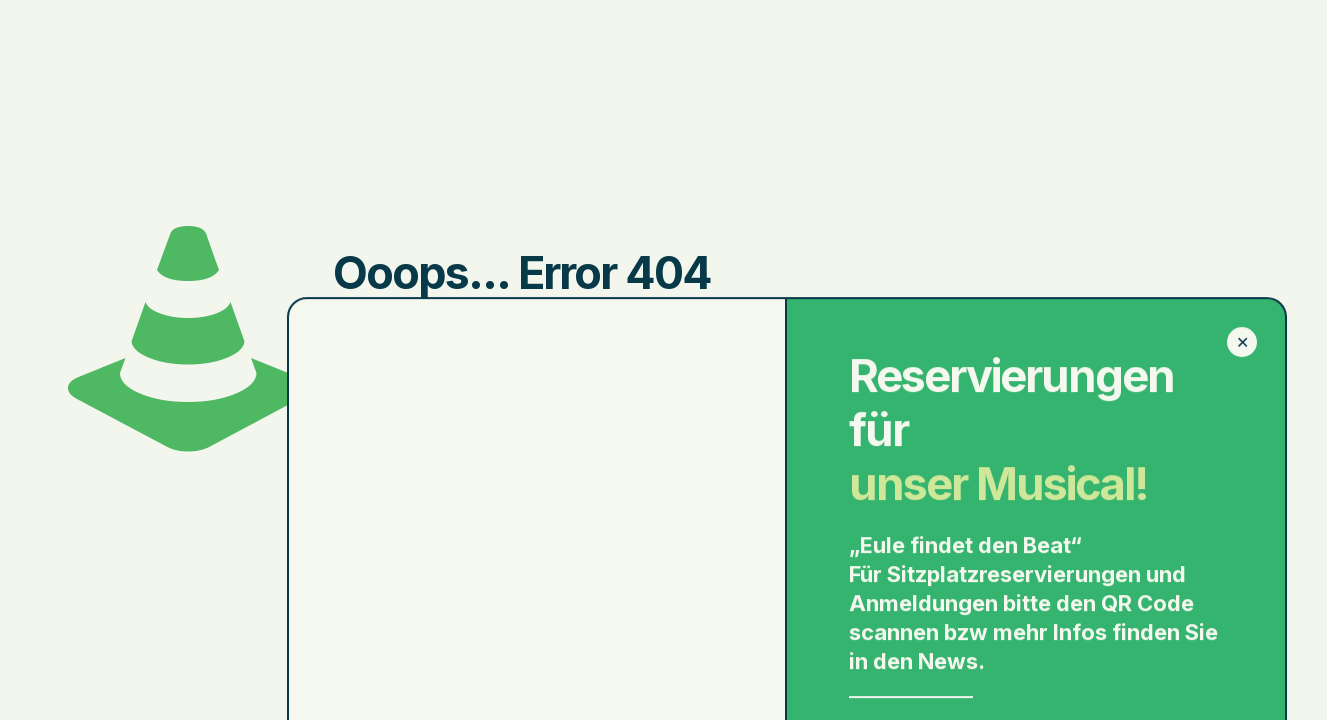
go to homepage (806, 415)
